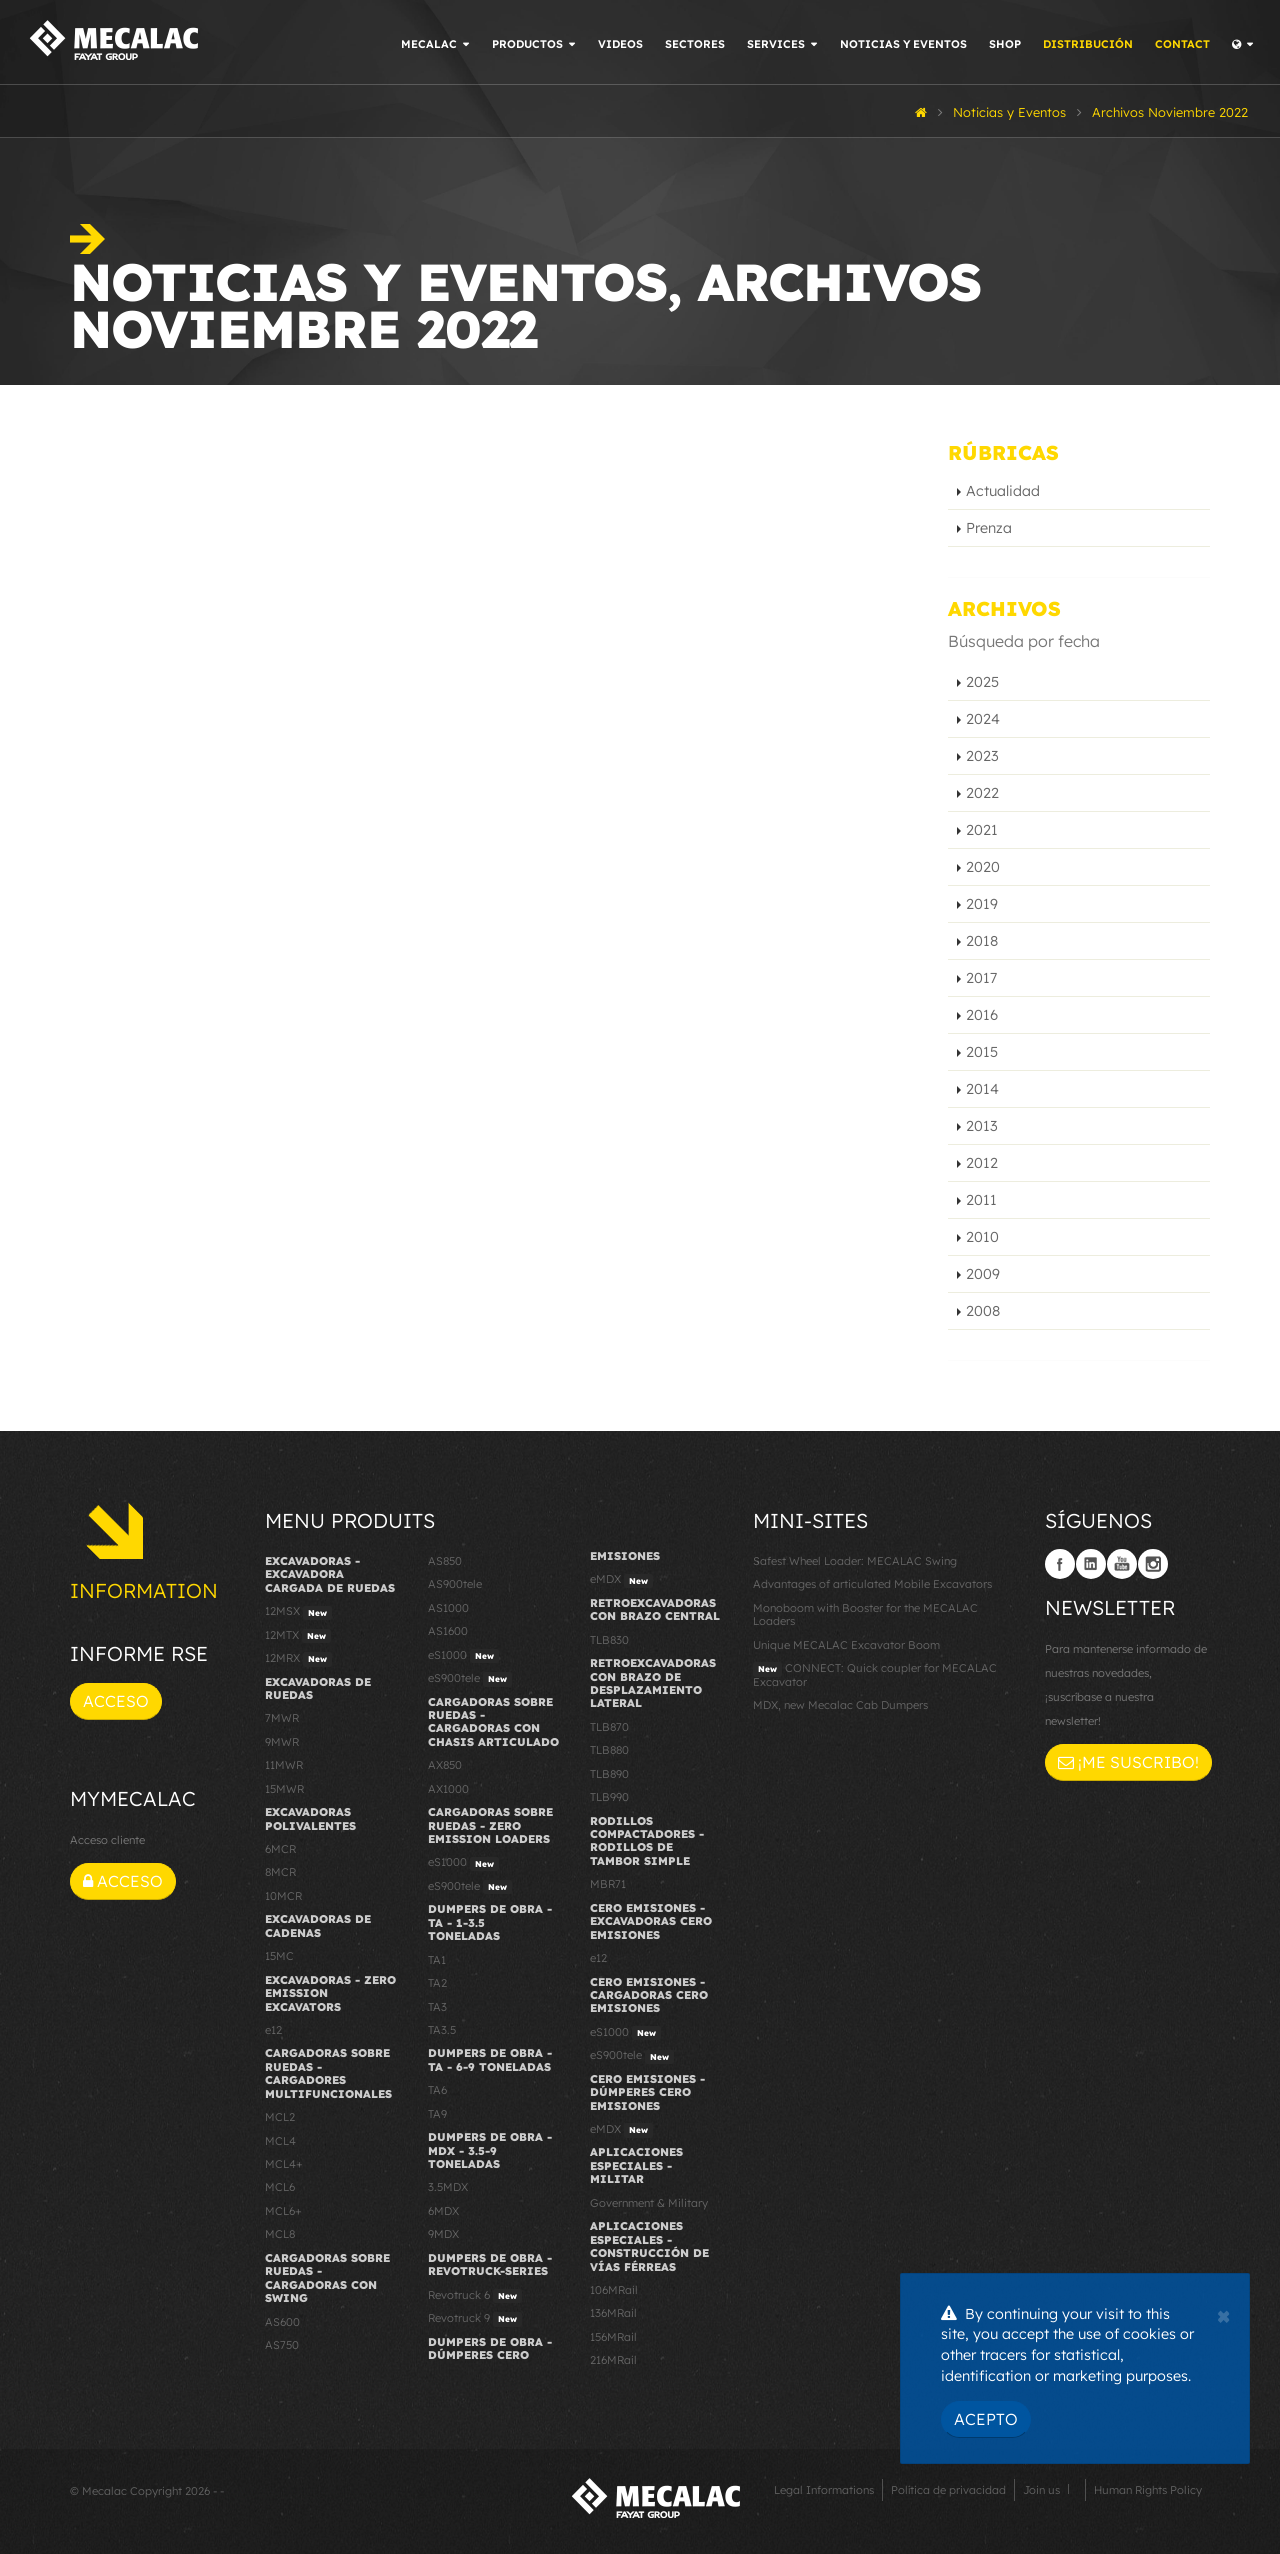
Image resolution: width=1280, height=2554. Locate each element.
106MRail (614, 2290)
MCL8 (280, 2234)
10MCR (283, 1896)
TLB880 (609, 1750)
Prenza (989, 528)
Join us (1041, 2490)
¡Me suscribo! (1128, 1762)
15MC (279, 1956)
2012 (982, 1163)
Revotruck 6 (475, 2296)
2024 (983, 719)
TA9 (437, 2114)
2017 (981, 978)
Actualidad (1003, 491)
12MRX (298, 1659)
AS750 (282, 2345)
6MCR (280, 1849)
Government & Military (649, 2203)
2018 (982, 941)
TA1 (437, 1960)
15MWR (284, 1789)
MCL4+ (284, 2164)
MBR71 (608, 1884)
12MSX (298, 1612)
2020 (983, 867)
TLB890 (609, 1774)
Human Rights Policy (1148, 2490)
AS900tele (455, 1584)
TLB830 (609, 1640)
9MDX (443, 2234)
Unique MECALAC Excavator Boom (846, 1645)
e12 (273, 2030)
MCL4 (280, 2141)
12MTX (298, 1636)
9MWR (282, 1742)
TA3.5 (442, 2030)
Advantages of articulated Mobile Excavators (872, 1584)
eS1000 (463, 1656)
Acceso (116, 1701)
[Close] (1223, 2314)
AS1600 (448, 1631)
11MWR (284, 1765)
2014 (982, 1089)
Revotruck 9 (475, 2319)
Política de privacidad (948, 2490)
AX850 (445, 1765)
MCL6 (280, 2187)
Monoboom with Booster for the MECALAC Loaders (865, 1614)
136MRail (613, 2313)
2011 (981, 1200)
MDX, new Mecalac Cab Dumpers (840, 1705)
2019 (982, 904)
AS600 (282, 2322)
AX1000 (448, 1789)
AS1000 (448, 1608)
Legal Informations (824, 2490)
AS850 (445, 1561)
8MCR (280, 1872)
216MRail (613, 2360)
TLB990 (609, 1797)
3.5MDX (448, 2187)
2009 (983, 1274)
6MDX (443, 2211)
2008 (983, 1311)
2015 (982, 1052)
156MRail (613, 2337)
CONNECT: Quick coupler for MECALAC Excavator (875, 1674)
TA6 (437, 2090)
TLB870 (609, 1727)
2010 (982, 1237)
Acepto (986, 2419)
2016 (982, 1015)
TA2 (437, 1983)
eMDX (621, 1580)
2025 (982, 682)
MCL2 (280, 2117)
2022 (982, 793)
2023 (982, 756)
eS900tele (470, 1679)
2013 (982, 1126)
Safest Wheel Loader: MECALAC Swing (855, 1561)
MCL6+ (283, 2211)
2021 (982, 830)
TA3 (437, 2007)
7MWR (282, 1718)
